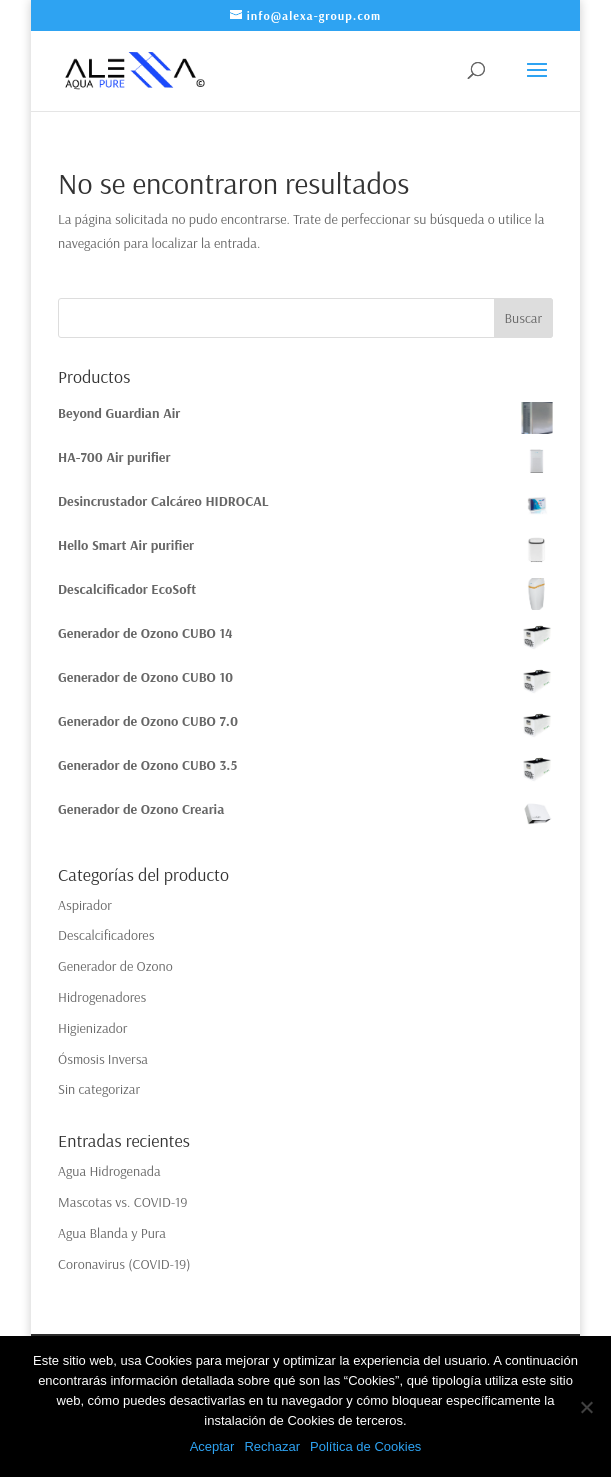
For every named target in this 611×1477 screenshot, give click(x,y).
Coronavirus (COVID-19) (124, 1264)
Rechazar (272, 1446)
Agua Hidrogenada (109, 1171)
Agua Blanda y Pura (112, 1233)
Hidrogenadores (102, 997)
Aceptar (212, 1446)
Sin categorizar (99, 1089)
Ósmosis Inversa (103, 1059)
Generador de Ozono (115, 966)
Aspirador (85, 905)
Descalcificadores (106, 935)
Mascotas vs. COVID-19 (122, 1202)
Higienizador (92, 1028)
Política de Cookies (365, 1446)
